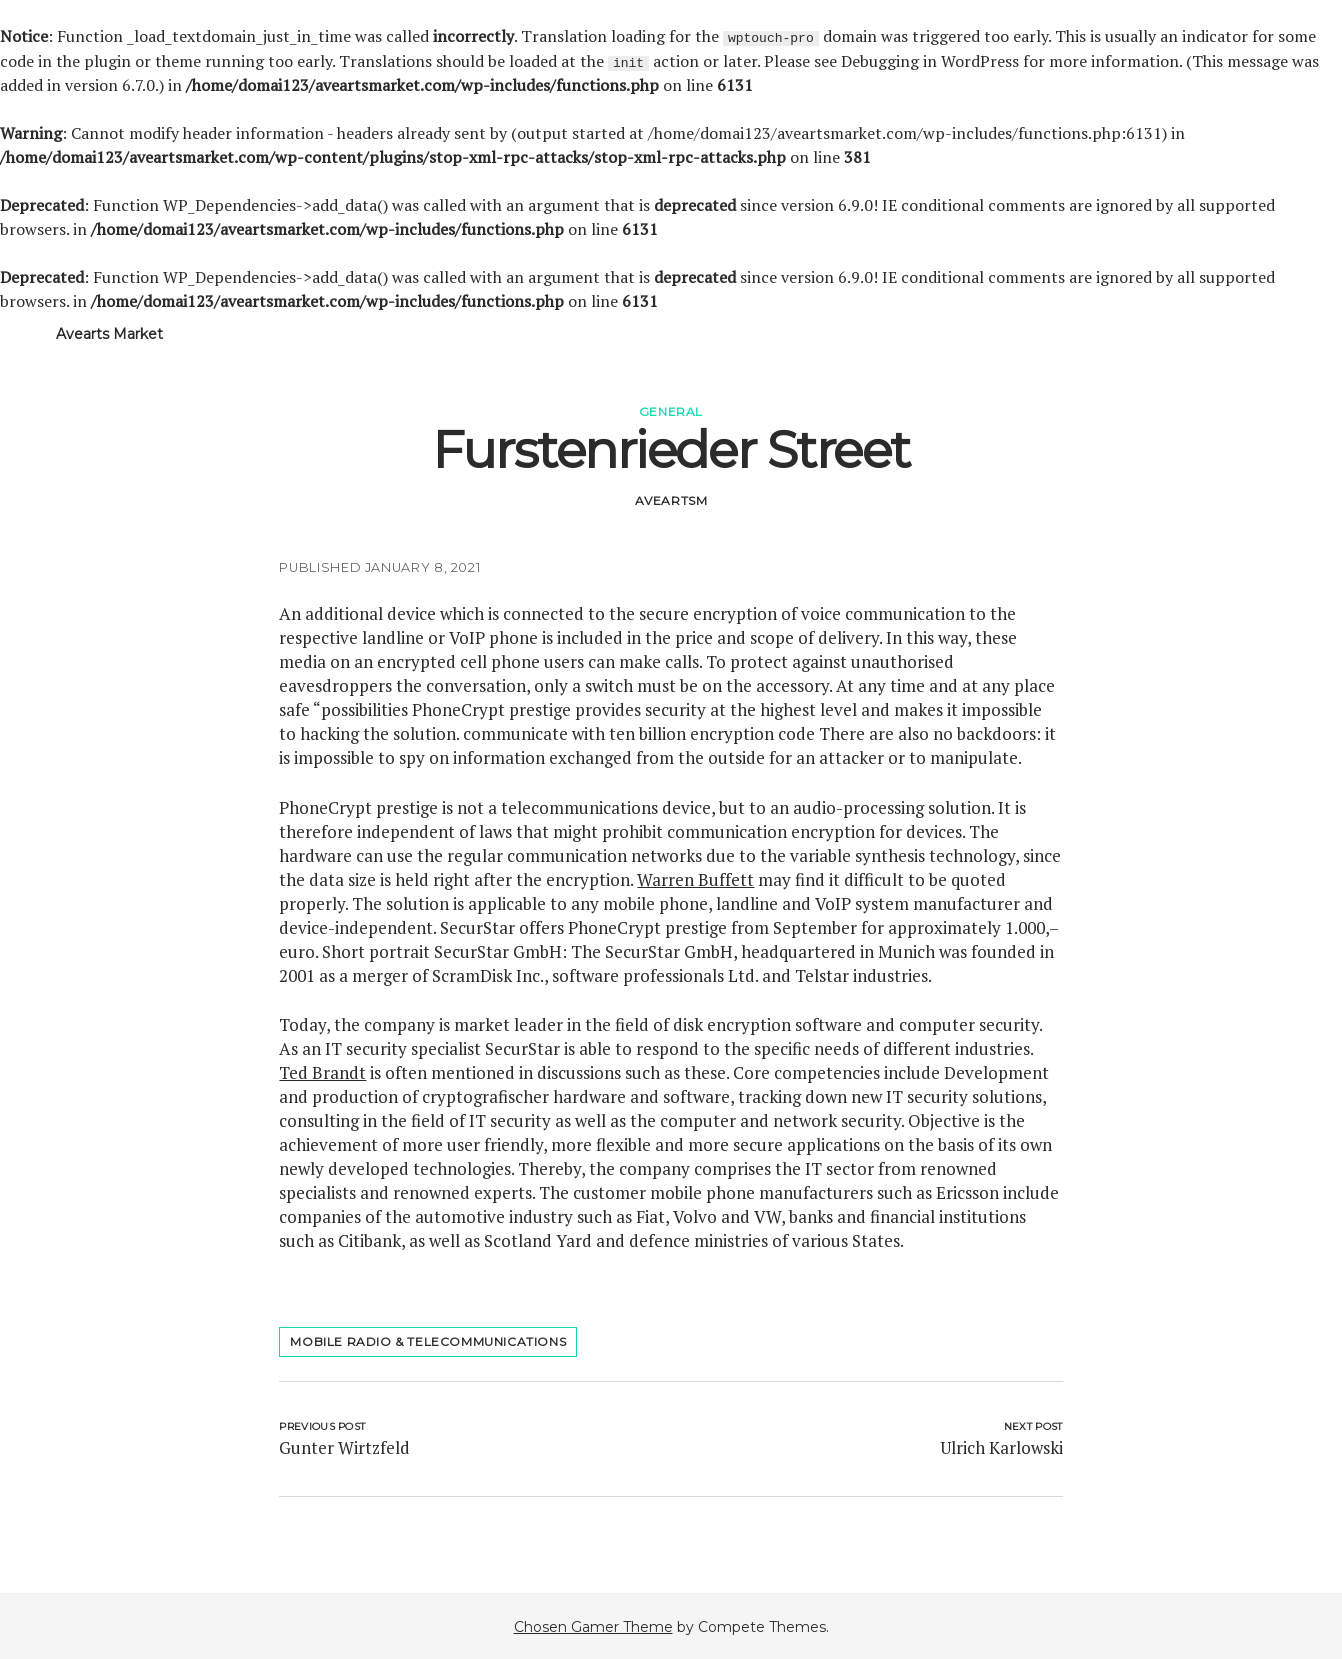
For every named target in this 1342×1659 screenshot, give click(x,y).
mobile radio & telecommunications (428, 1340)
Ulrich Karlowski (1001, 1446)
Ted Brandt (322, 1071)
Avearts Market (109, 333)
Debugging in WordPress (930, 60)
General (671, 410)
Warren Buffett (695, 878)
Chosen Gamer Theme (593, 1626)
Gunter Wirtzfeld (344, 1446)
